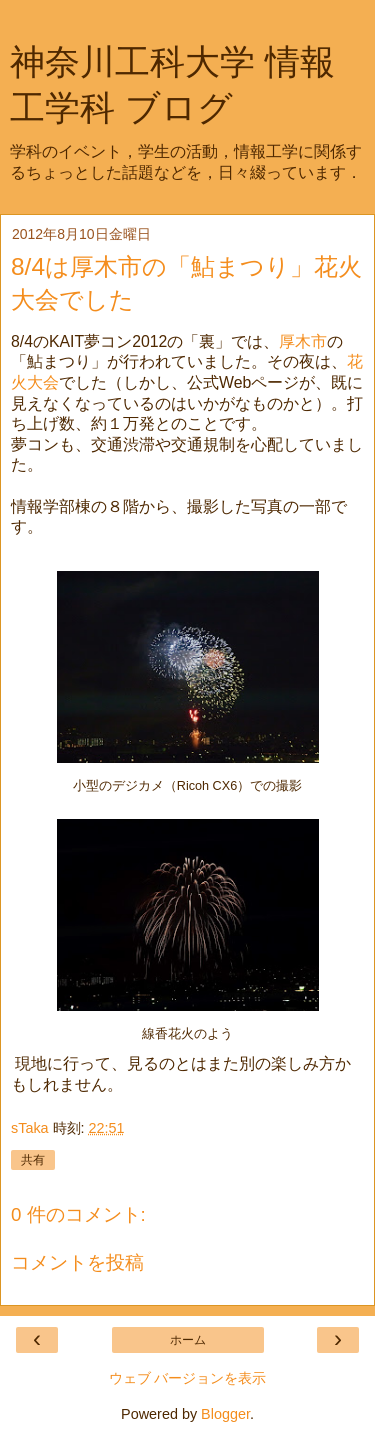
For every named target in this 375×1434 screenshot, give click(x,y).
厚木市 (303, 341)
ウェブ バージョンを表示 (188, 1378)
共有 (33, 1160)
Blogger (225, 1414)
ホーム (188, 1340)
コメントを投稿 (77, 1262)
